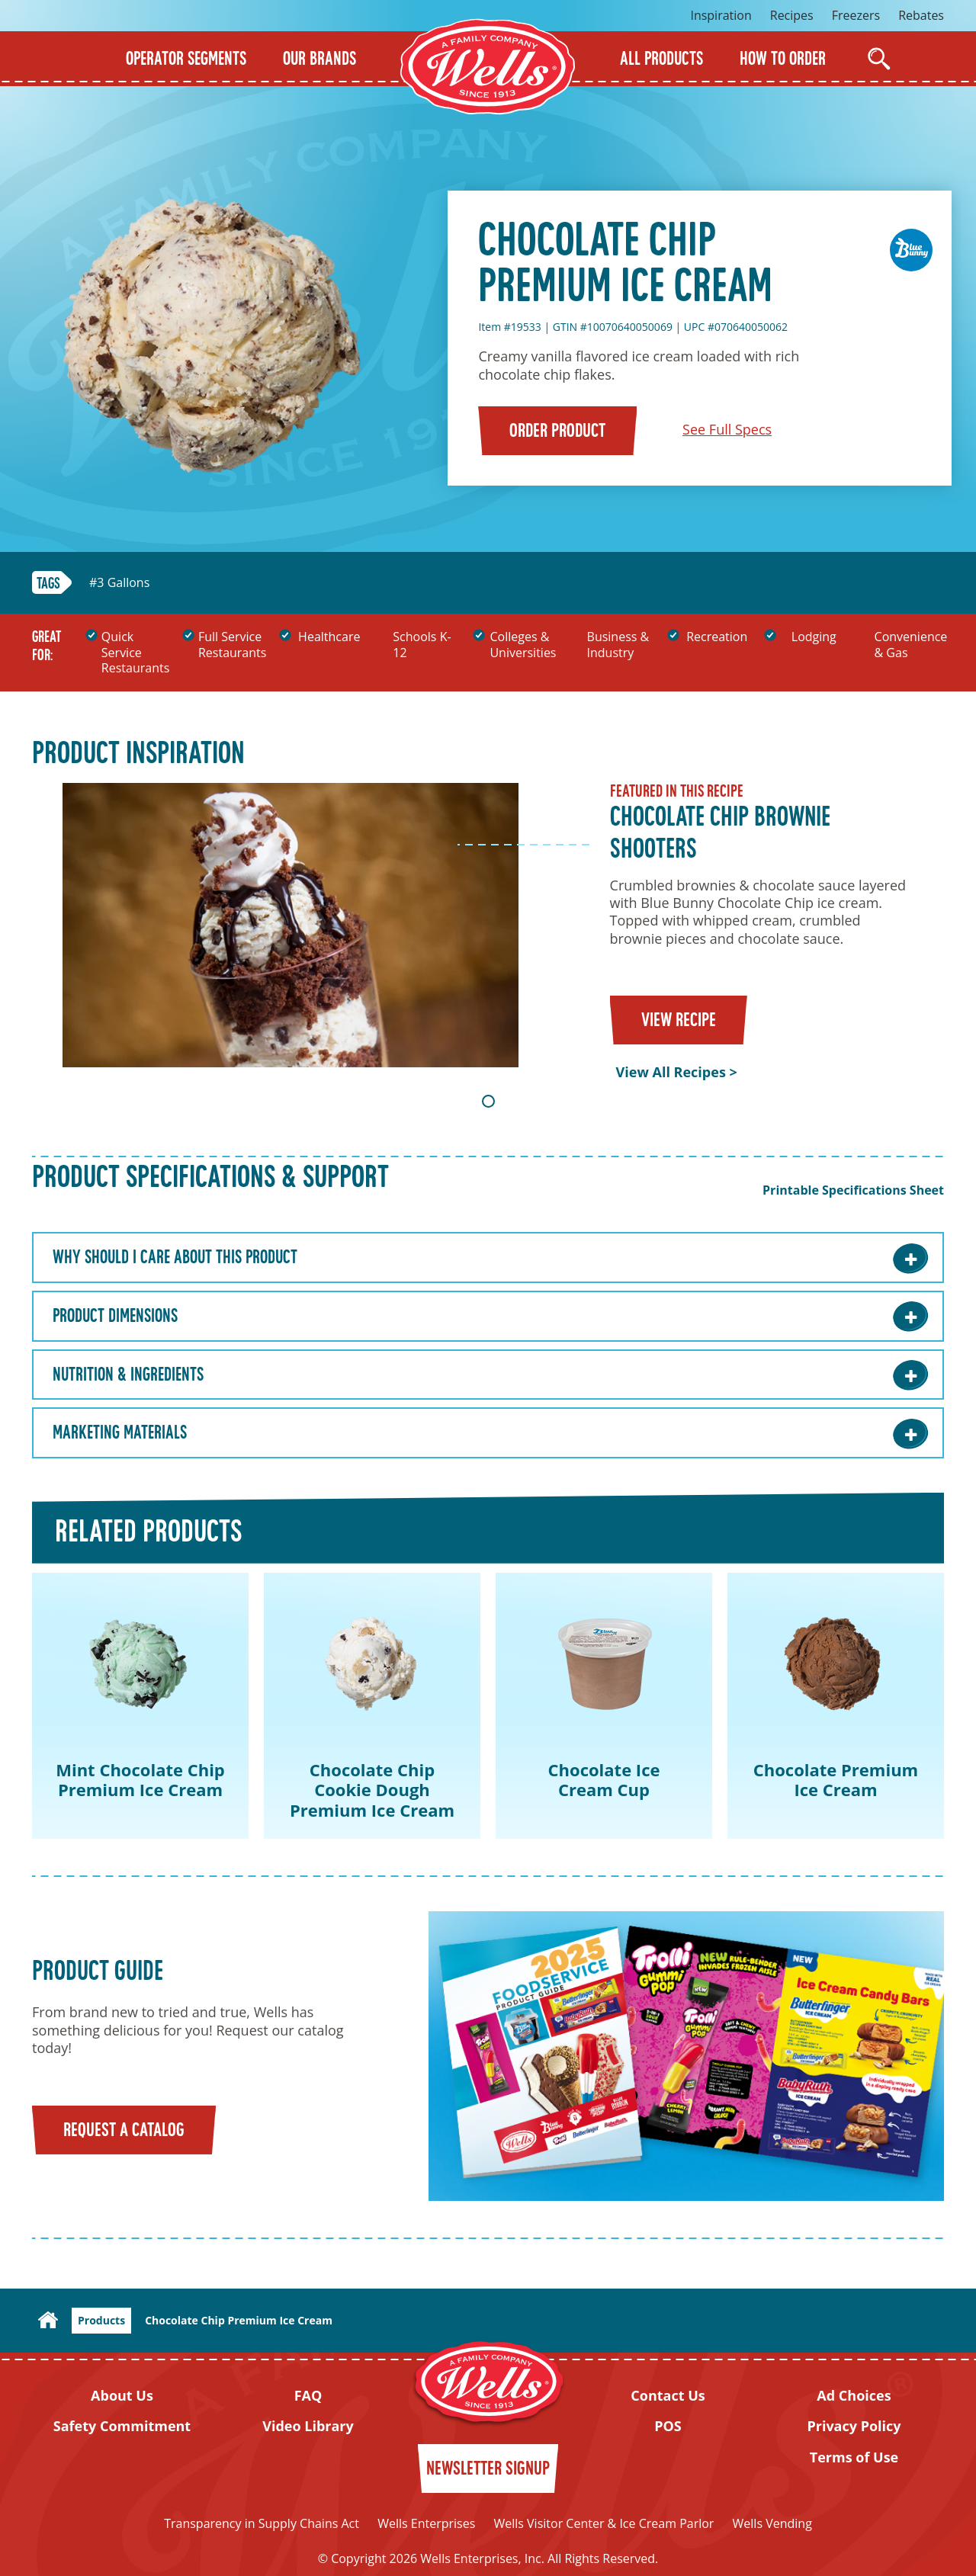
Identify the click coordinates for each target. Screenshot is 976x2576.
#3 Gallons (119, 583)
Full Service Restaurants (232, 645)
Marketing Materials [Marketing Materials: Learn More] (120, 1434)
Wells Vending (772, 2523)
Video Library (308, 2426)
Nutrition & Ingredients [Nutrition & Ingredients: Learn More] (128, 1376)
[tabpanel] (488, 932)
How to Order (783, 60)
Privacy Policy (854, 2426)
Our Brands (319, 60)
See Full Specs (727, 429)
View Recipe (678, 1021)
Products (101, 2320)
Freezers (856, 15)
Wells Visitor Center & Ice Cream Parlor (603, 2523)
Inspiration (720, 15)
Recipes (792, 15)
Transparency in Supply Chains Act (261, 2523)
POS (668, 2426)
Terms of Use (854, 2457)
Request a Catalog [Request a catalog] (124, 2131)
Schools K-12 (422, 645)
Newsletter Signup (488, 2469)
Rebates (921, 15)
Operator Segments (186, 60)
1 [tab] (488, 1101)
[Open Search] (879, 58)
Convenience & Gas (911, 645)
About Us (122, 2395)
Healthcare (329, 637)
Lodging (813, 637)
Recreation (716, 637)
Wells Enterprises (426, 2523)
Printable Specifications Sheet (853, 1190)
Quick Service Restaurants (135, 652)
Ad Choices (854, 2395)
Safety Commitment (122, 2426)
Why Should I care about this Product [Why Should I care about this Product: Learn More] (175, 1259)
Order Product (557, 431)
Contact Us (668, 2395)
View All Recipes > (676, 1072)
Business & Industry (618, 645)
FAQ (308, 2395)
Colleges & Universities (523, 645)
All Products (661, 60)
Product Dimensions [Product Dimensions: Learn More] (115, 1317)
